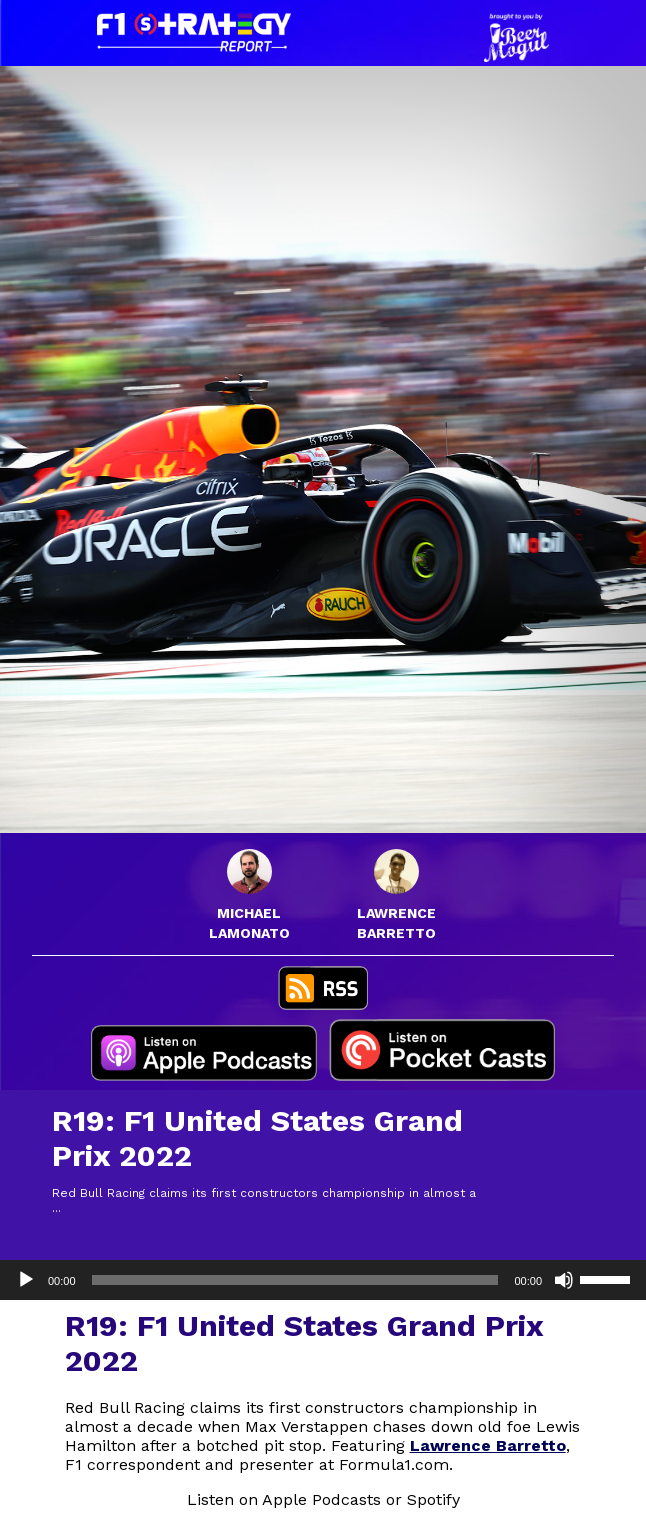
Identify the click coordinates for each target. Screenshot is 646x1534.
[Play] (26, 1280)
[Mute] (564, 1280)
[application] (323, 1280)
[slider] (295, 1280)
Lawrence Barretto (488, 1445)
